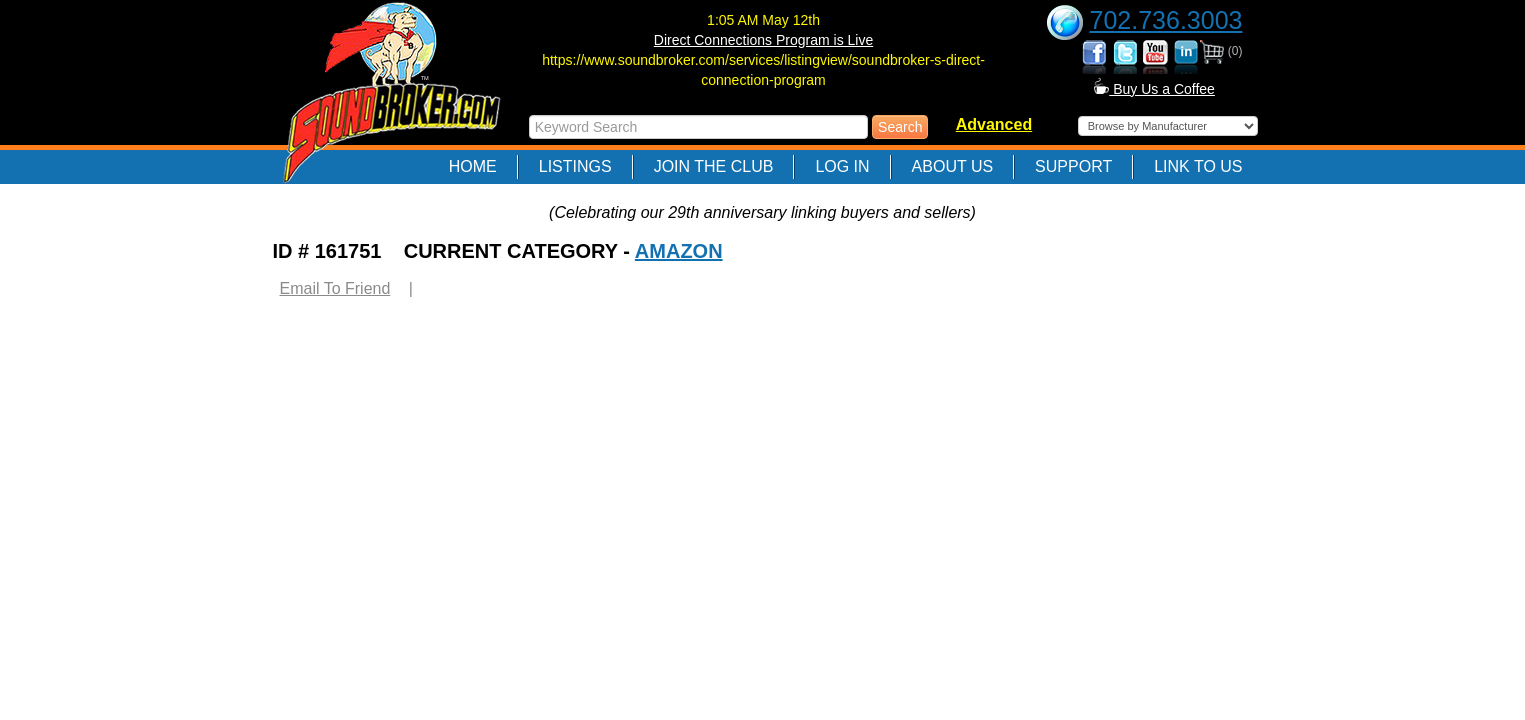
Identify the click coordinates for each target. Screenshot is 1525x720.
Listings (575, 166)
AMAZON (679, 251)
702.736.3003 (1166, 20)
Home (473, 166)
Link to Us (1198, 166)
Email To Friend (335, 288)
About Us (953, 166)
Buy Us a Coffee (1154, 89)
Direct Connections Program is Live (763, 40)
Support (1073, 166)
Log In (842, 166)
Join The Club (714, 166)
